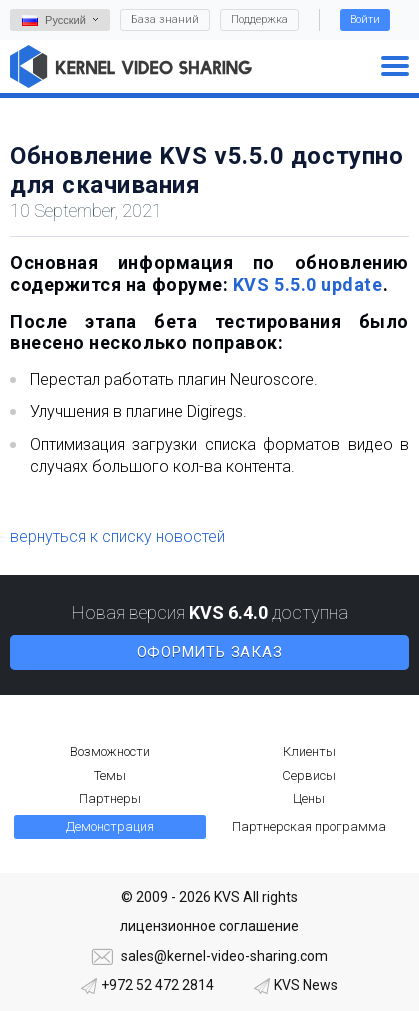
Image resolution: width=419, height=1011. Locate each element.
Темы (110, 775)
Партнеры (110, 798)
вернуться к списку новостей (117, 536)
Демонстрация (110, 826)
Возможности (110, 751)
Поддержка (259, 19)
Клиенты (309, 751)
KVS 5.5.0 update (308, 284)
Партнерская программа (309, 826)
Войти (365, 19)
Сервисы (309, 775)
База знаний (165, 19)
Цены (309, 798)
